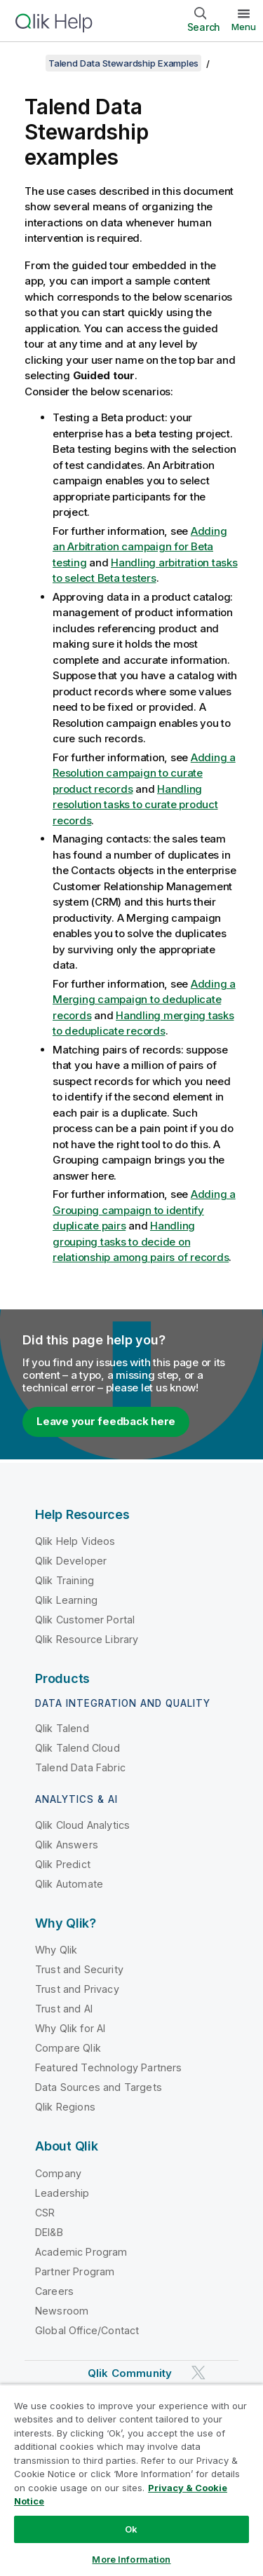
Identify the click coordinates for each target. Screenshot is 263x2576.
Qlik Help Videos (75, 1541)
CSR (45, 2213)
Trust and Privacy (77, 1989)
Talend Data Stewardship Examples (123, 63)
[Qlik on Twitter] (198, 2372)
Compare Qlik (68, 2048)
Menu (243, 26)
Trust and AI (64, 2009)
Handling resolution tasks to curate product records (135, 804)
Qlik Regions (65, 2107)
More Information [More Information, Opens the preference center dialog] (131, 2559)
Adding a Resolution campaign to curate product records (144, 773)
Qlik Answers (66, 1845)
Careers (54, 2291)
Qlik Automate (69, 1884)
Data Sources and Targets (98, 2087)
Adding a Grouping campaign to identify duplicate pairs (144, 1209)
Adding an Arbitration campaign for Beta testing (140, 546)
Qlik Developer (71, 1561)
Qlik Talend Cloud (77, 1748)
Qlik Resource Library (86, 1639)
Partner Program (74, 2271)
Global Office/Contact (87, 2330)
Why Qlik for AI (70, 2028)
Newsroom (61, 2311)
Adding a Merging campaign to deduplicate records (144, 999)
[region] (131, 2480)
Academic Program (81, 2252)
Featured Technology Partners (108, 2067)
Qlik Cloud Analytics (82, 1825)
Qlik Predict (62, 1864)
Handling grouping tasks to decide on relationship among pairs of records (141, 1241)
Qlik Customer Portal (85, 1620)
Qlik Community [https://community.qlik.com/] (130, 2373)
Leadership (62, 2193)
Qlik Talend (62, 1728)
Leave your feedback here (105, 1421)
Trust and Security (79, 1969)
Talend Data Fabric (80, 1767)
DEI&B (49, 2232)
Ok (131, 2529)
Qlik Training (64, 1580)
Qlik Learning (66, 1600)
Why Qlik (56, 1950)
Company (58, 2173)
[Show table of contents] (28, 63)
